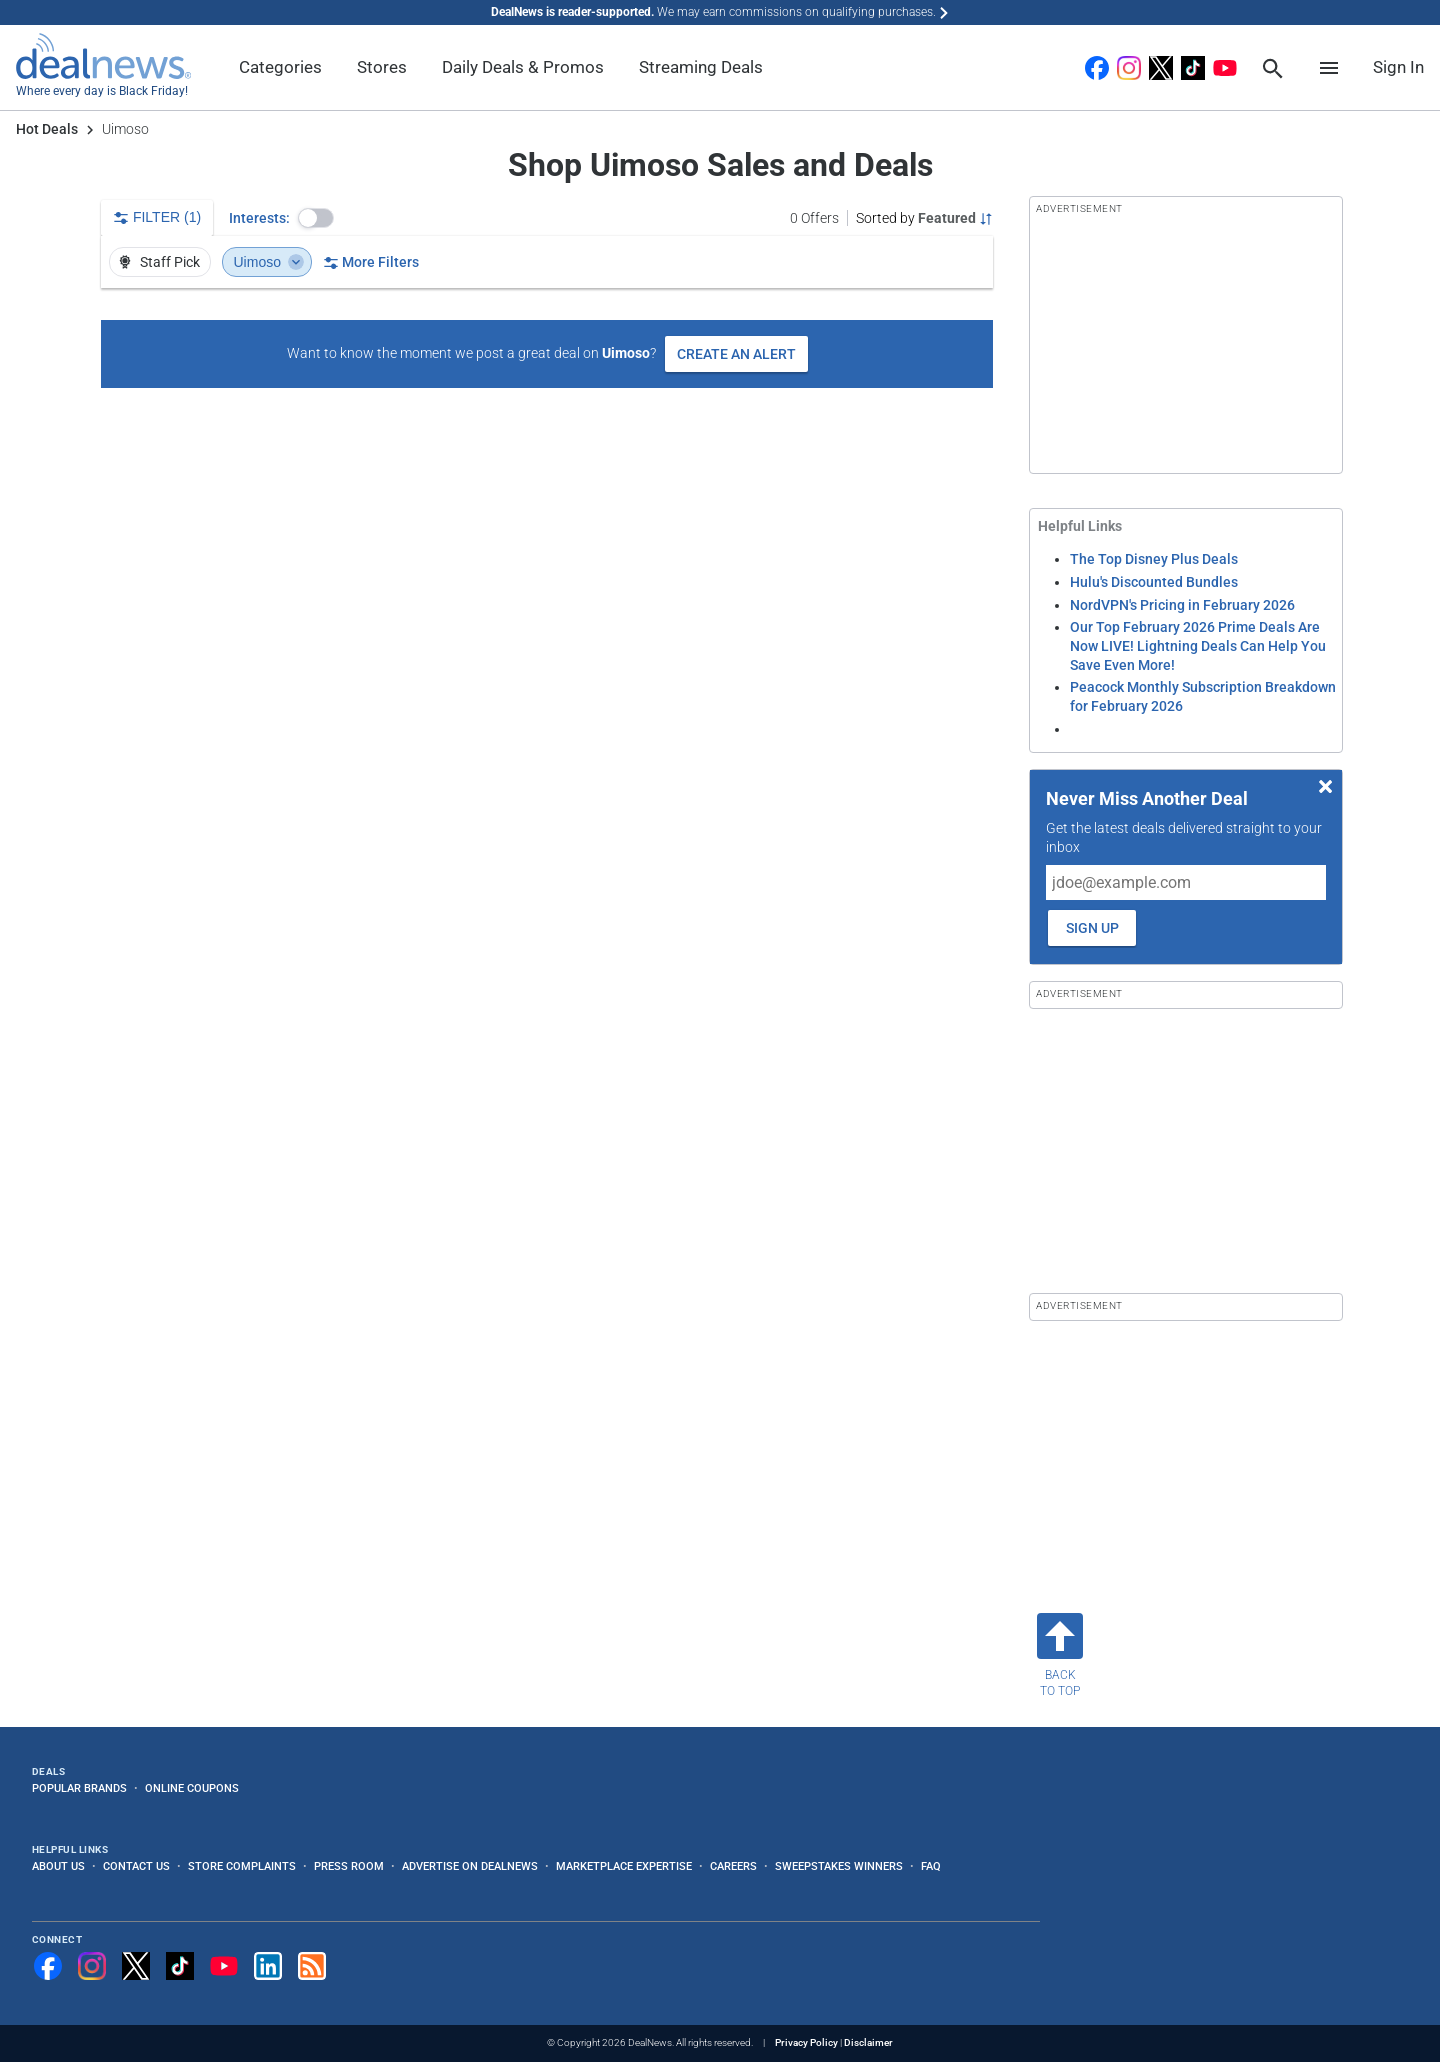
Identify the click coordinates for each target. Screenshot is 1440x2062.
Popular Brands (79, 1788)
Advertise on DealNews (470, 1866)
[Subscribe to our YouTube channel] (224, 1966)
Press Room (349, 1866)
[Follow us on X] (136, 1966)
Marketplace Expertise (624, 1866)
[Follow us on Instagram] (92, 1966)
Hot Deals (47, 129)
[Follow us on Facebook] (48, 1966)
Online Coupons (192, 1788)
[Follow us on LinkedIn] (268, 1966)
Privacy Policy (806, 2042)
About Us (58, 1866)
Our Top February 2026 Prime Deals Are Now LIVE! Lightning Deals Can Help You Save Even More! (1198, 645)
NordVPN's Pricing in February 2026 (1182, 605)
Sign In (1398, 67)
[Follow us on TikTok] (180, 1966)
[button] (316, 218)
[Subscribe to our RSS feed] (312, 1966)
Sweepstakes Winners (839, 1866)
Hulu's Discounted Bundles (1154, 582)
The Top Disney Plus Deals (1154, 559)
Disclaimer (868, 2042)
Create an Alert (736, 354)
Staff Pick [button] (158, 262)
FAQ (931, 1866)
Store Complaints (242, 1866)
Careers (733, 1866)
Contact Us (136, 1866)
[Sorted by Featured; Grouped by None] (924, 218)
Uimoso (269, 262)
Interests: (259, 218)
